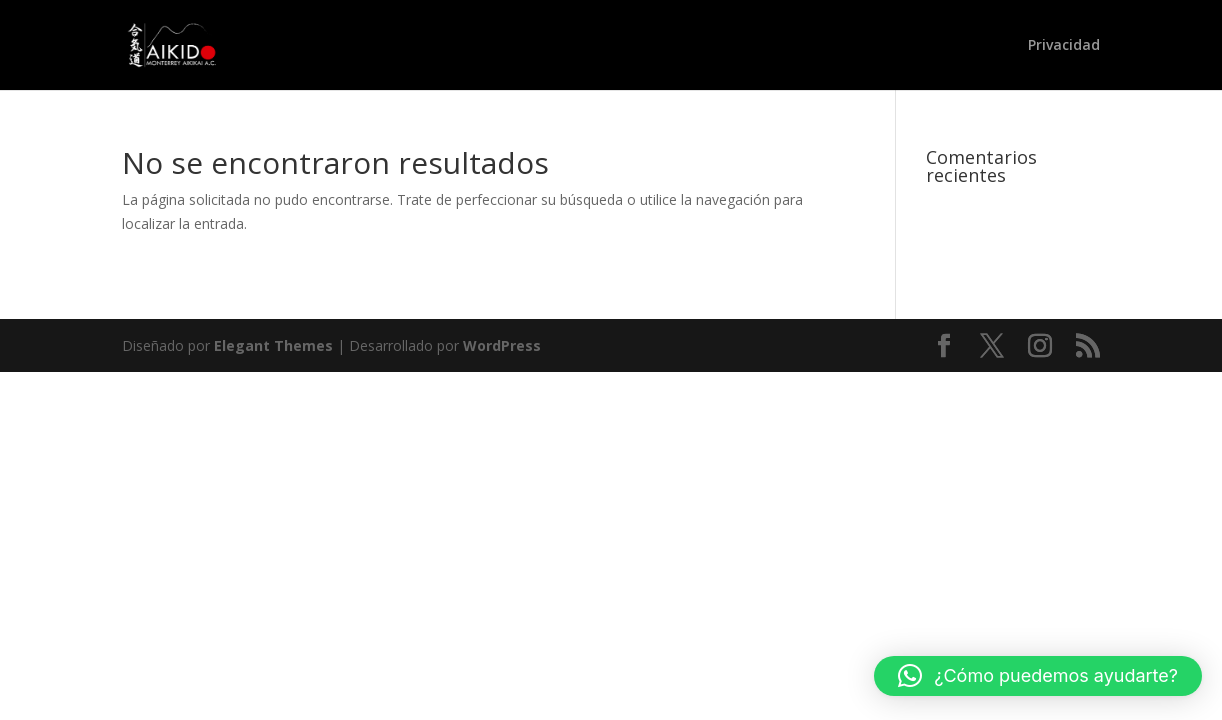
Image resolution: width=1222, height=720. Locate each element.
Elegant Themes (273, 345)
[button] (1038, 676)
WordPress (502, 345)
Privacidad (1064, 46)
